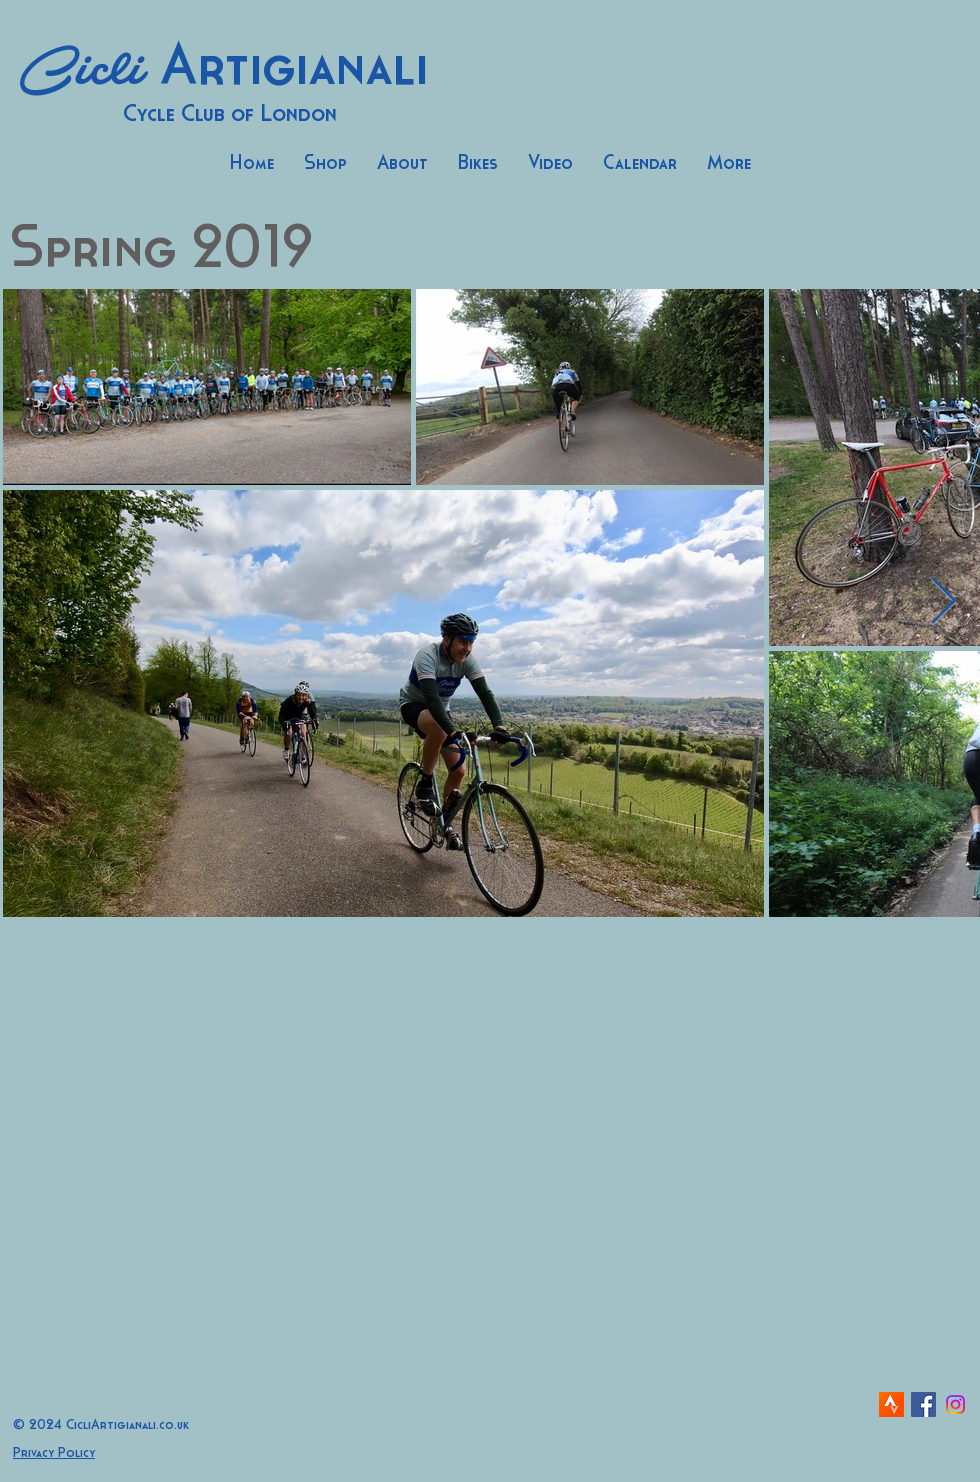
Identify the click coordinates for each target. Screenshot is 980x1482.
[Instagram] (955, 1404)
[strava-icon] (891, 1404)
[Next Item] (943, 602)
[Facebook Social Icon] (923, 1404)
